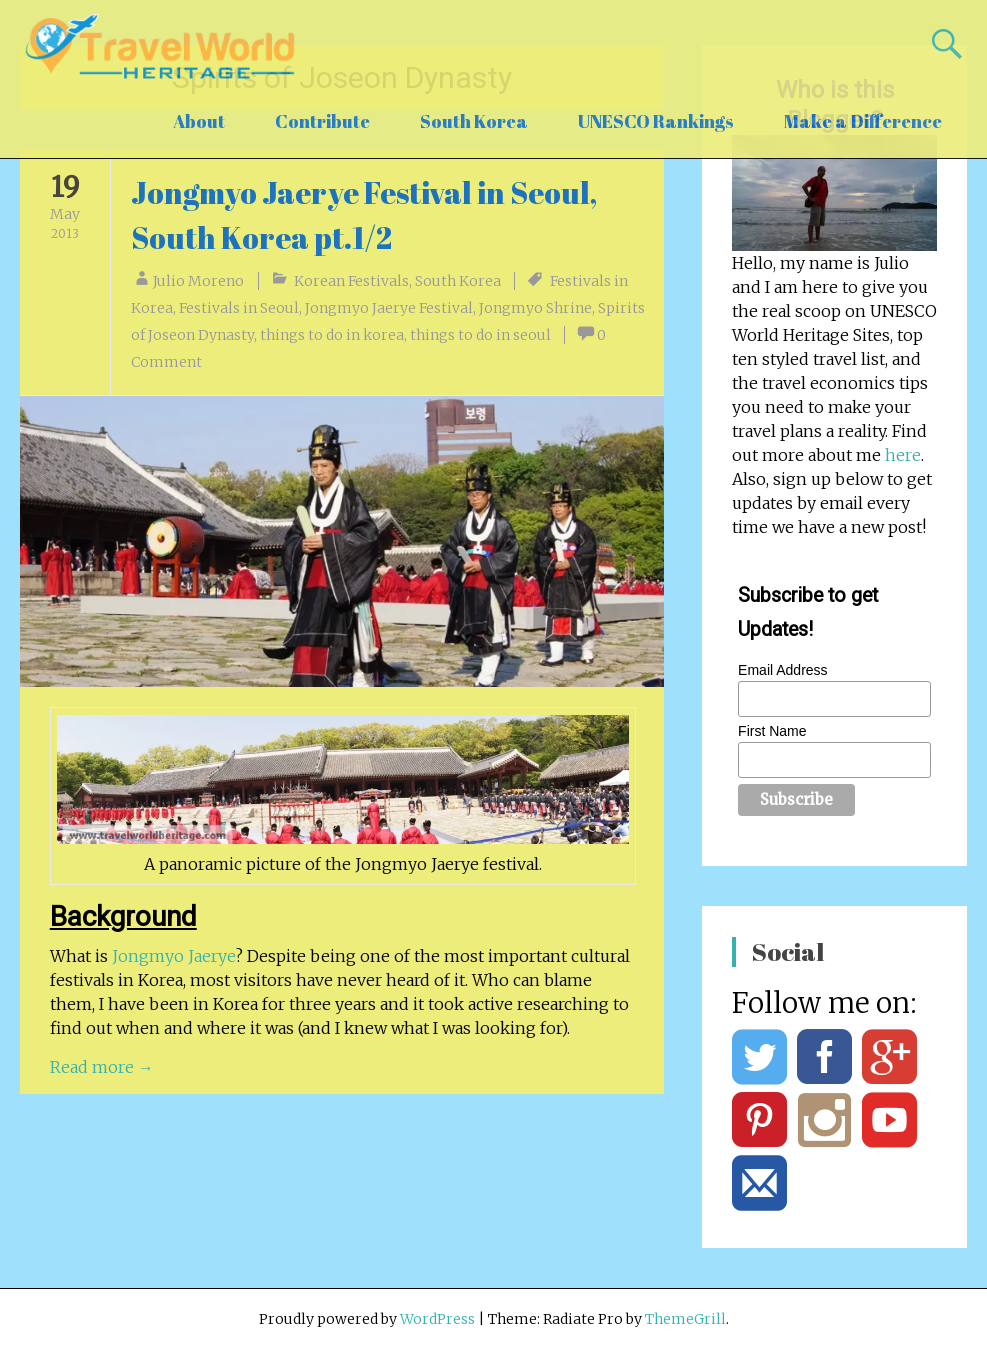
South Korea (474, 121)
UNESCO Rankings (656, 121)
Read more (102, 1067)
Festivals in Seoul (239, 308)
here (903, 455)
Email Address (782, 670)
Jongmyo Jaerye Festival (389, 308)
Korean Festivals (351, 281)
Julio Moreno (198, 281)
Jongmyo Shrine (535, 308)
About (199, 121)
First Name (772, 731)
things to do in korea (332, 335)
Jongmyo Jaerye (173, 956)
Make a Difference (863, 121)
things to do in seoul (480, 335)
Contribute (322, 121)
